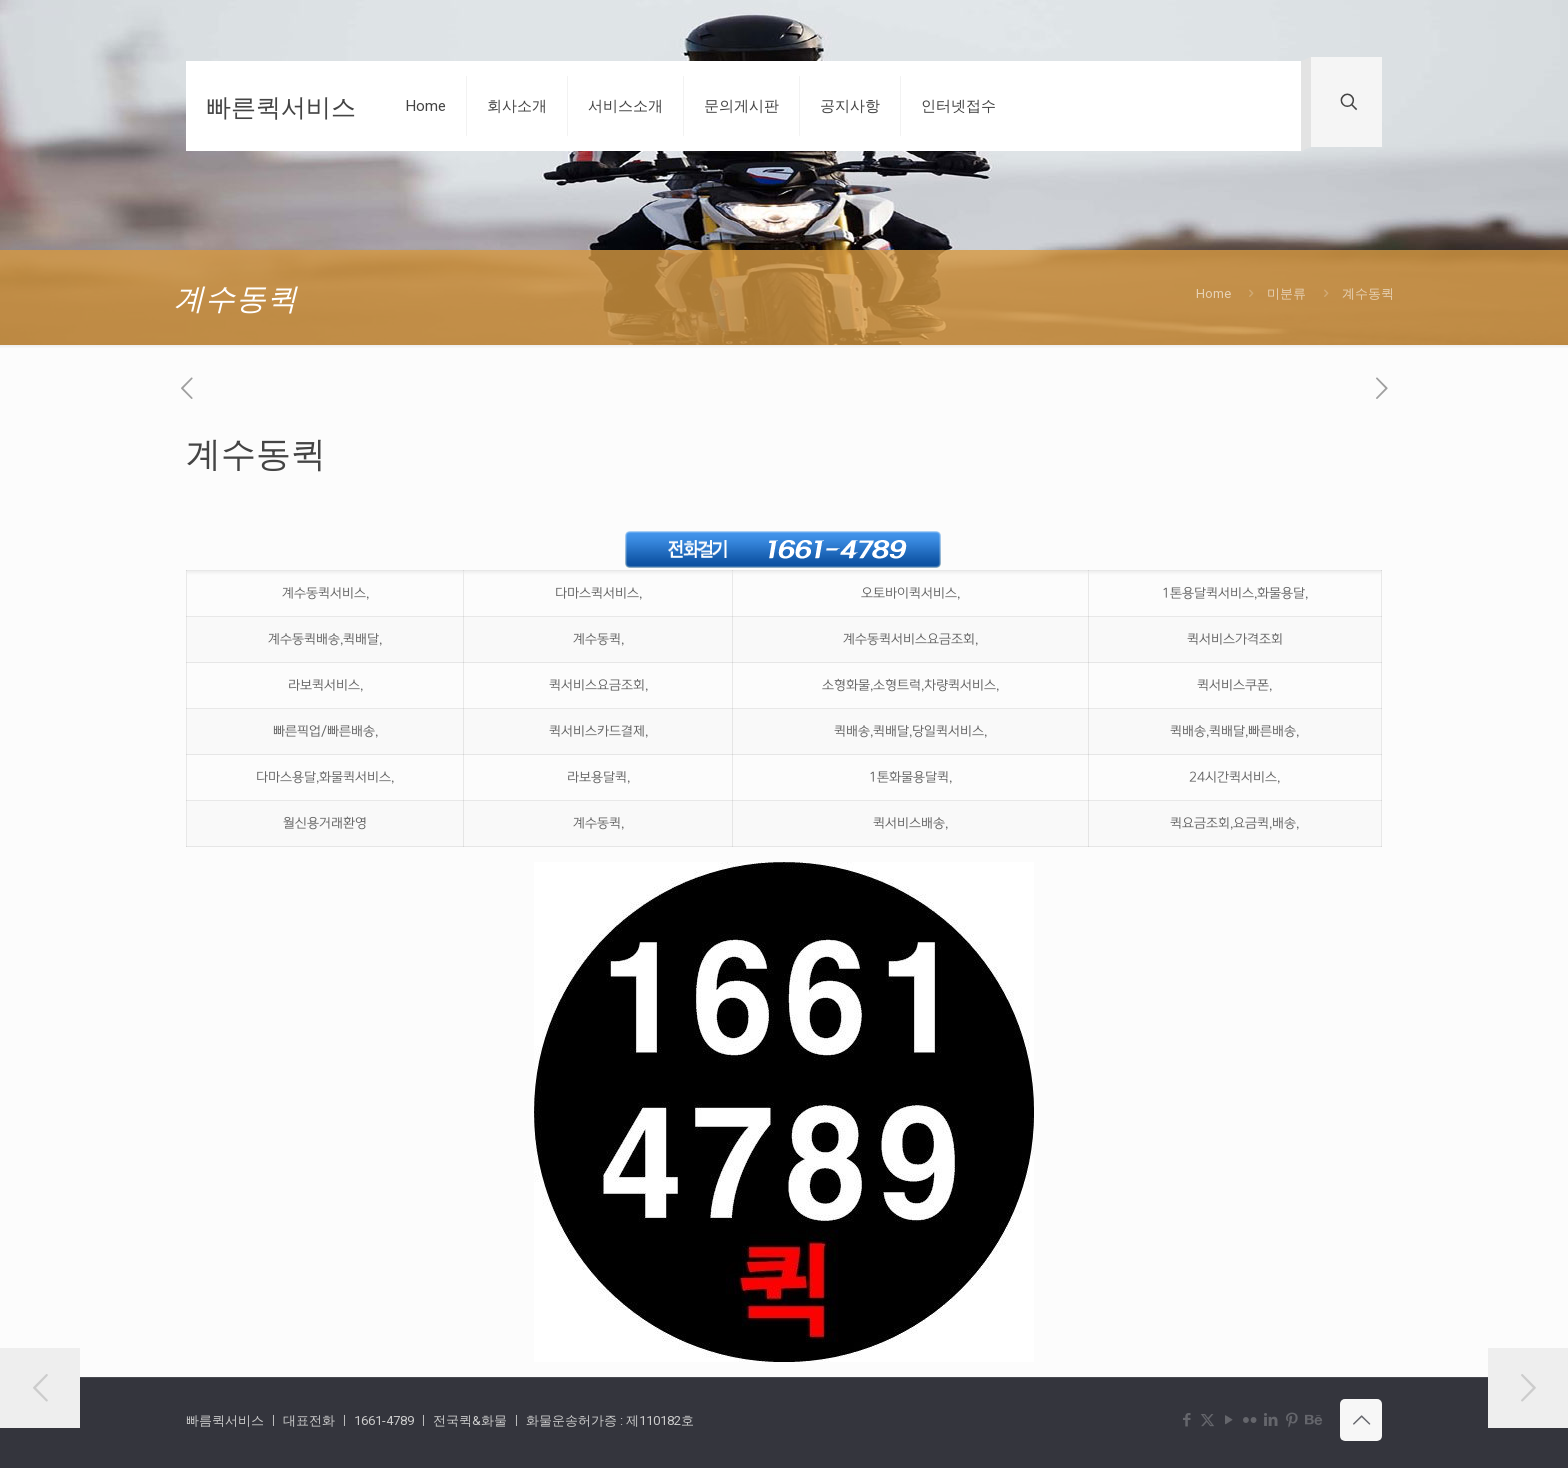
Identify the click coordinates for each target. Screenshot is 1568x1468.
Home (1213, 293)
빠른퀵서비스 (281, 106)
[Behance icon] (1312, 1420)
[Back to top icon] (1361, 1420)
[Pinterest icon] (1291, 1420)
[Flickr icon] (1249, 1420)
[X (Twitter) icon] (1207, 1420)
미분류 (1286, 293)
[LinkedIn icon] (1270, 1420)
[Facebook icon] (1186, 1420)
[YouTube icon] (1228, 1420)
